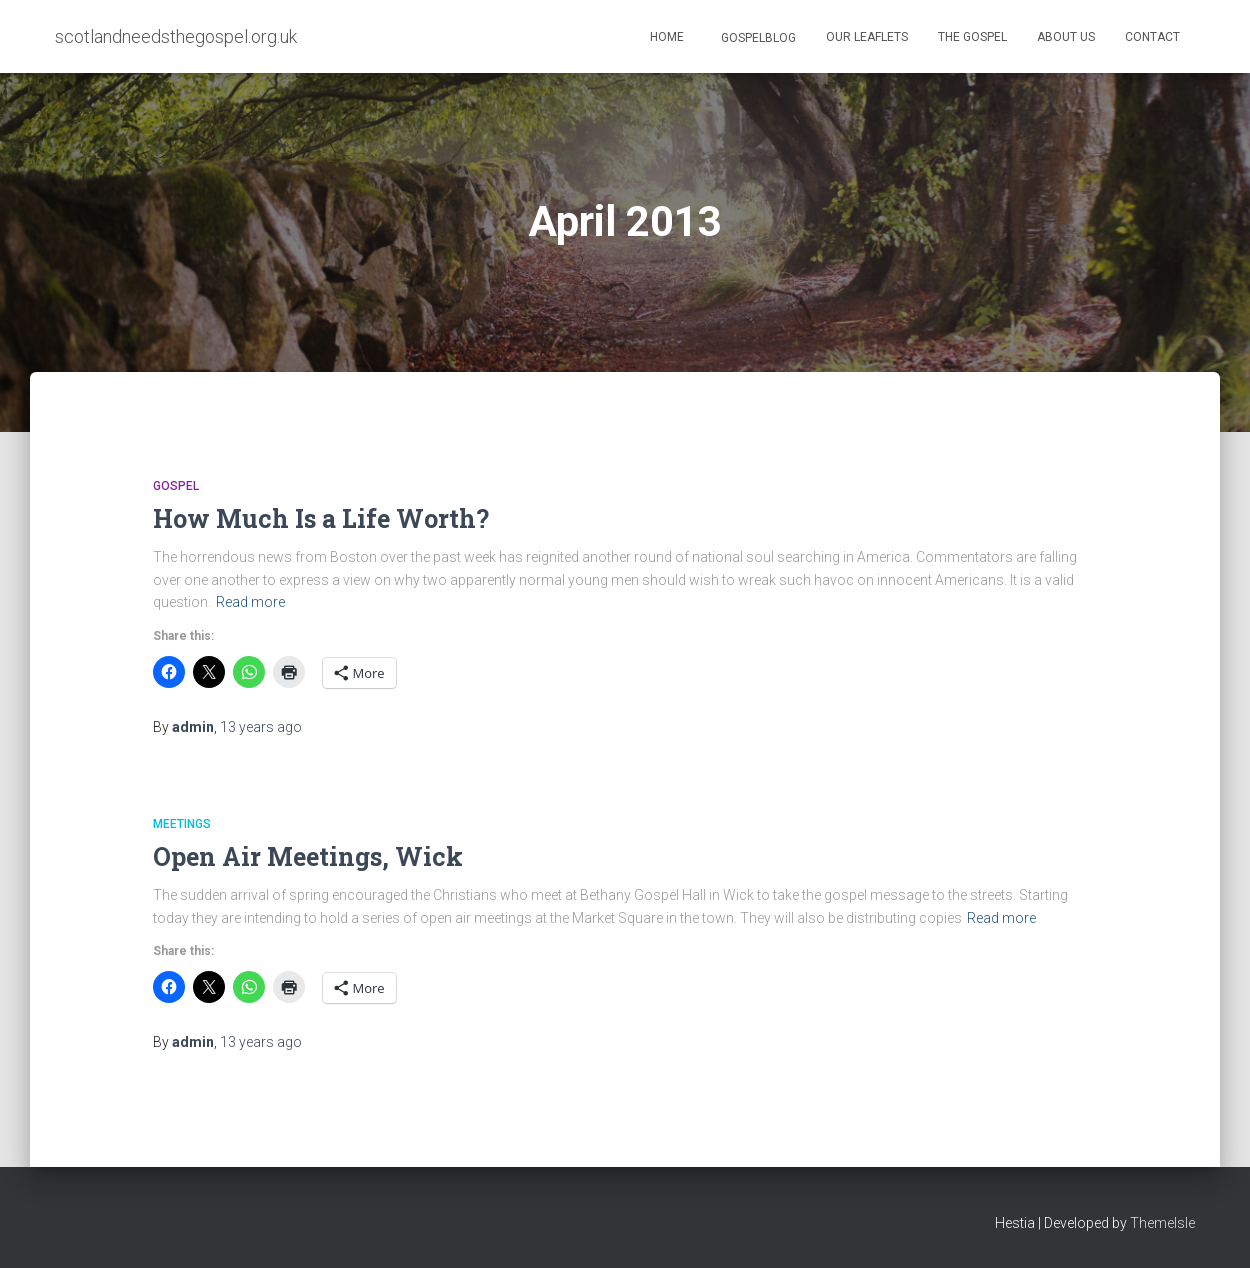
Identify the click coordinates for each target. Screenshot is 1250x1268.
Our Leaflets (867, 37)
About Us (1066, 37)
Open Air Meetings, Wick (308, 856)
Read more (250, 602)
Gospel (176, 486)
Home (667, 37)
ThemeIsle (1162, 1223)
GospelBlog (757, 38)
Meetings (182, 824)
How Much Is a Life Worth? (321, 518)
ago (261, 727)
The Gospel (972, 37)
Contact (1152, 37)
